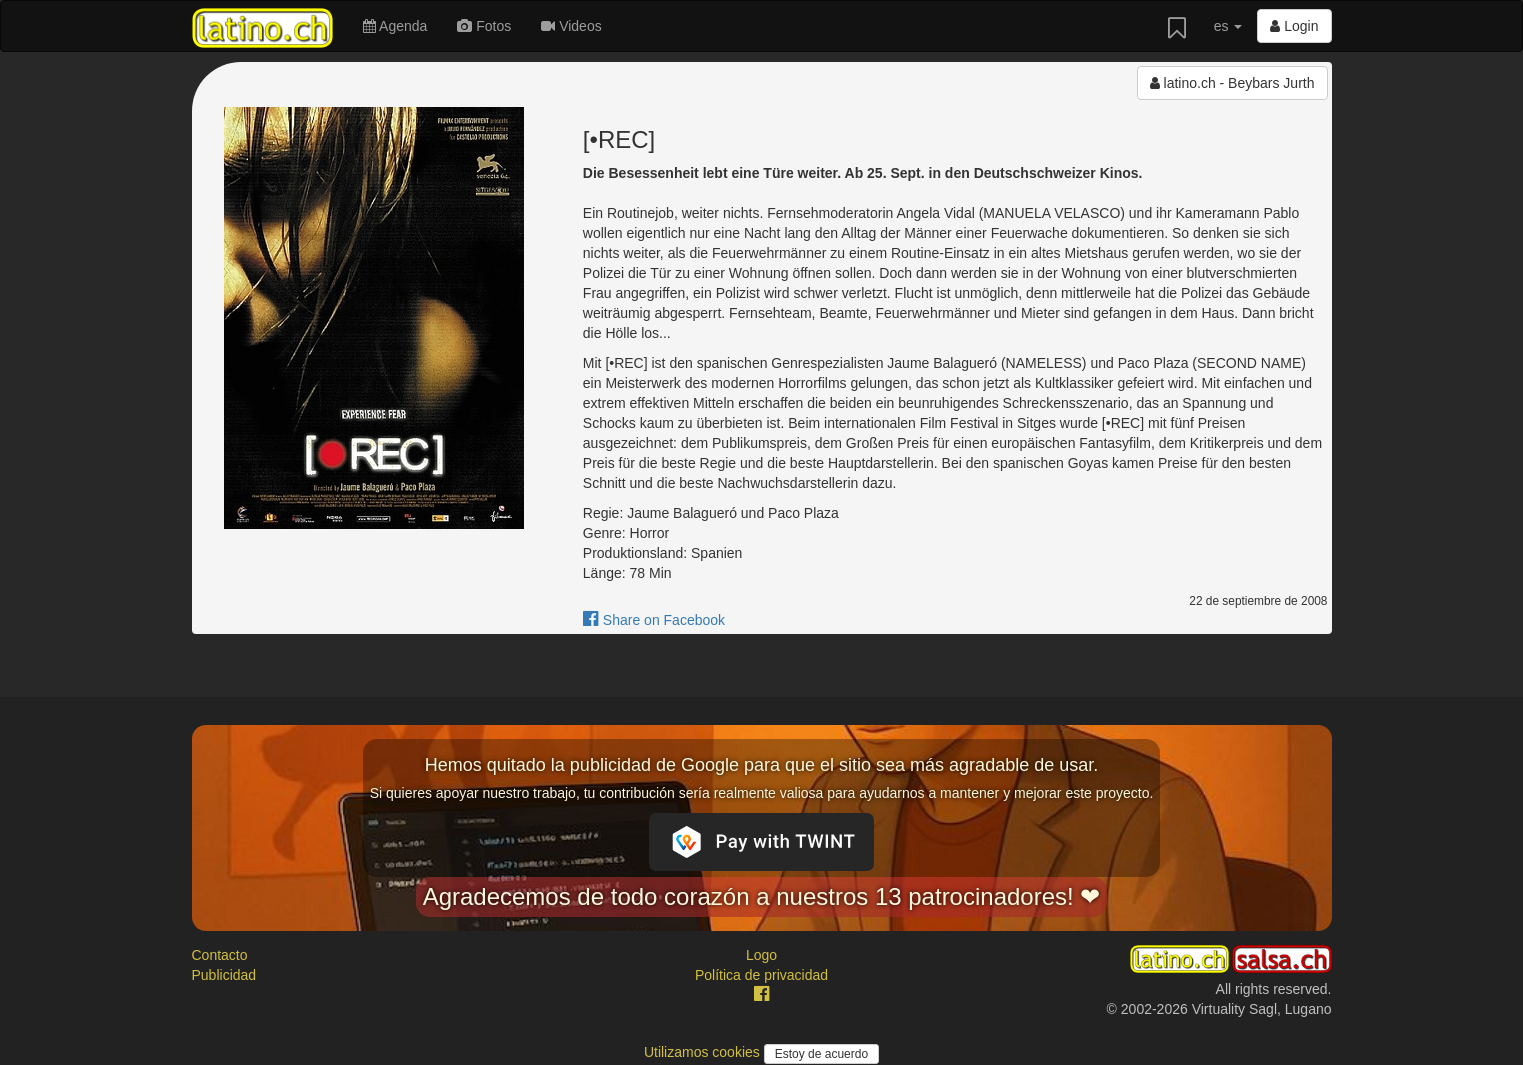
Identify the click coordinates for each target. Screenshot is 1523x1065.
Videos (571, 26)
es (1228, 26)
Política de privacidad (761, 975)
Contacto (220, 955)
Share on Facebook (654, 620)
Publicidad (224, 975)
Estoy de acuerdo (821, 1054)
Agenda (395, 26)
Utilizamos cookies (704, 1052)
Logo (761, 955)
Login (1294, 26)
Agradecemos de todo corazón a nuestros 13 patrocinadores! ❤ (762, 896)
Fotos (484, 26)
